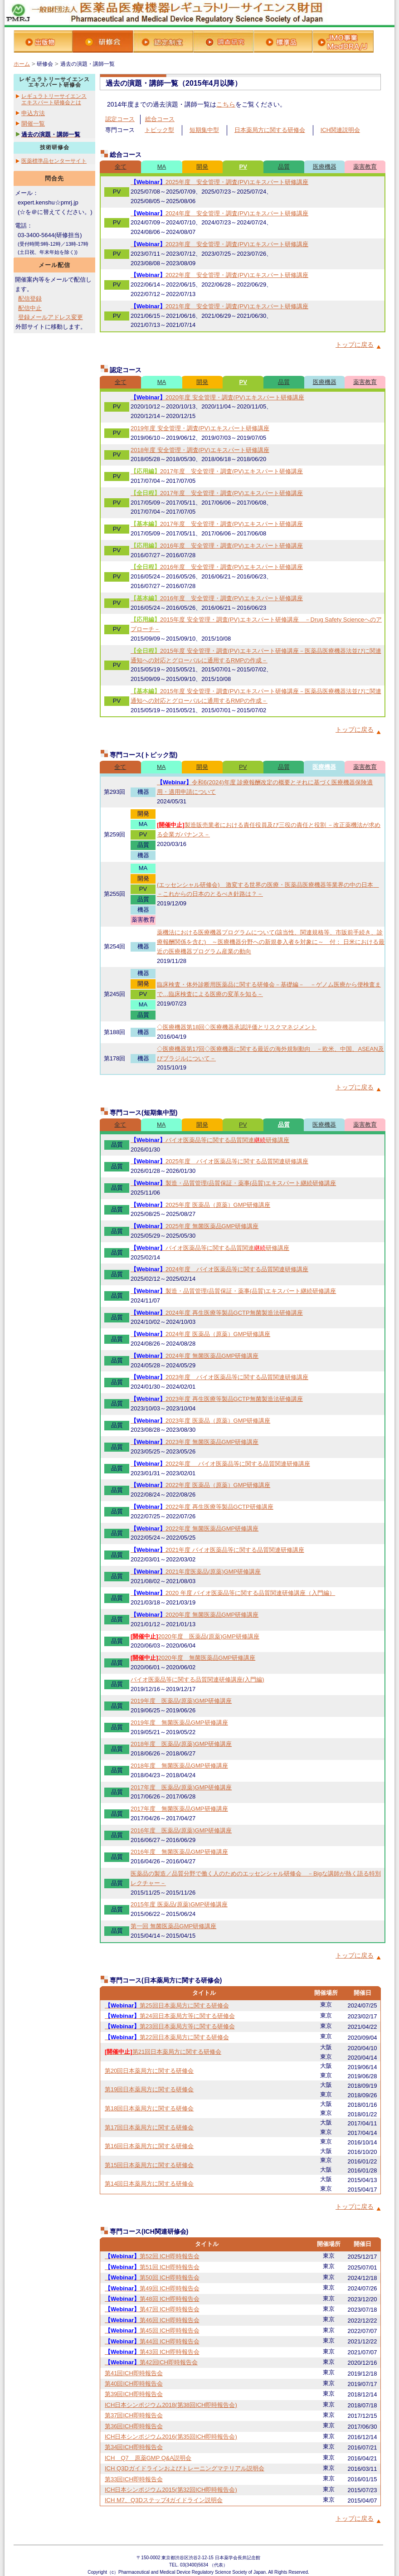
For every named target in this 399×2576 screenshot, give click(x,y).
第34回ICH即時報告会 (134, 2447)
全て (121, 166)
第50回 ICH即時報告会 (152, 2277)
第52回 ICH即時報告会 (152, 2256)
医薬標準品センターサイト (54, 161)
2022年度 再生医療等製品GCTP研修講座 (202, 1506)
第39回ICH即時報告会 (134, 2394)
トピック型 (159, 129)
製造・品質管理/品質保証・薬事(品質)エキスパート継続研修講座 (233, 1183)
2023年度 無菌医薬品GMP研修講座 (194, 1442)
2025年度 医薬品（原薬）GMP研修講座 (200, 1204)
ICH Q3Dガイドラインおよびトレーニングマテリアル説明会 (184, 2468)
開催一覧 (33, 123)
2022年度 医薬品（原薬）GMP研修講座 (200, 1485)
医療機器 (324, 166)
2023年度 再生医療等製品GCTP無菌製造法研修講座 (217, 1398)
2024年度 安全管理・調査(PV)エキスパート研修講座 (219, 213)
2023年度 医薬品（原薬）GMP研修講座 (200, 1420)
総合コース (160, 119)
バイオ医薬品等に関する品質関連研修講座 (210, 1140)
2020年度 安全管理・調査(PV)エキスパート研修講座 (217, 397)
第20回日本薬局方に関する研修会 (149, 2070)
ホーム (22, 64)
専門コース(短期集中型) (143, 1112)
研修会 (45, 64)
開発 (202, 166)
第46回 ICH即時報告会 (152, 2320)
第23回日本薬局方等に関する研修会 (170, 2026)
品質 (284, 166)
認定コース (120, 119)
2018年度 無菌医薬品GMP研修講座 (179, 1765)
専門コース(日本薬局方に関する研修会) (166, 1980)
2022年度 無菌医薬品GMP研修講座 (194, 1528)
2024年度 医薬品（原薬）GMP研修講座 (200, 1334)
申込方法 (33, 113)
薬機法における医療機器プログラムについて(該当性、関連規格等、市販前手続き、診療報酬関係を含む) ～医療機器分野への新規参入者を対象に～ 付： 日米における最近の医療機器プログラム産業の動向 (270, 942)
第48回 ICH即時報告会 (152, 2298)
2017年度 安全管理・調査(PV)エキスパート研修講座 (217, 471)
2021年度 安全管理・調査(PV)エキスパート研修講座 (219, 306)
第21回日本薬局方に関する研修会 (163, 2051)
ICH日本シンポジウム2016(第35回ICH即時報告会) (171, 2436)
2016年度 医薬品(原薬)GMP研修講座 (181, 1830)
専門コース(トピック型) (143, 754)
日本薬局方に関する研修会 (269, 129)
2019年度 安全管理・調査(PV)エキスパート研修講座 (200, 428)
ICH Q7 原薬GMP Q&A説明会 (148, 2457)
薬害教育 (365, 166)
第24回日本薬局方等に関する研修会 (170, 2015)
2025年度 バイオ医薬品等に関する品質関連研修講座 (219, 1161)
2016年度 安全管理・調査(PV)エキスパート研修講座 (217, 545)
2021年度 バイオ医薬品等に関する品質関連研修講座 (217, 1549)
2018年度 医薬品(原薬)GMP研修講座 (181, 1743)
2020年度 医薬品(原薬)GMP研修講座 (195, 1636)
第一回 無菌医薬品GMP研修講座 (173, 1926)
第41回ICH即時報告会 (134, 2373)
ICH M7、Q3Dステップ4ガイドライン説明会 (164, 2500)
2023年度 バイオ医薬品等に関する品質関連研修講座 (219, 1377)
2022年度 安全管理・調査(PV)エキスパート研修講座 (219, 275)
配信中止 (30, 308)
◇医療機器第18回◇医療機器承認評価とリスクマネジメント (236, 1027)
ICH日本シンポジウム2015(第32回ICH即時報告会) (171, 2489)
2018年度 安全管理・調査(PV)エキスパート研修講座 (200, 450)
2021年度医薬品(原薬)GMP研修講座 (196, 1571)
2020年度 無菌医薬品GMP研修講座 (194, 1614)
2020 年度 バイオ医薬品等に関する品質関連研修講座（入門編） (233, 1592)
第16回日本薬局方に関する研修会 (149, 2146)
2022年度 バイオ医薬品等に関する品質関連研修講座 (220, 1463)
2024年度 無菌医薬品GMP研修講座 (194, 1355)
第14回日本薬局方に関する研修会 (149, 2183)
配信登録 (30, 298)
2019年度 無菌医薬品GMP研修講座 (179, 1722)
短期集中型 (204, 129)
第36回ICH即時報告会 (134, 2426)
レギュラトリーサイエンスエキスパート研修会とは (54, 99)
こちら (225, 104)
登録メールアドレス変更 (50, 317)
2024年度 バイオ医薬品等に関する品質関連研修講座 (219, 1269)
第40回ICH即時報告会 (134, 2383)
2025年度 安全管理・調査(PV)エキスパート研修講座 (219, 182)
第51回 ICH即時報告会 (152, 2267)
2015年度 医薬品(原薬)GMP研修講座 (179, 1904)
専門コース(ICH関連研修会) (149, 2231)
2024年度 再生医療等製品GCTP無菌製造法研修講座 (217, 1312)
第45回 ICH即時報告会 (152, 2330)
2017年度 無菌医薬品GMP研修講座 (179, 1808)
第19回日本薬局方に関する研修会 (149, 2089)
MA (161, 166)
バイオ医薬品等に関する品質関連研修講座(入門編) (197, 1679)
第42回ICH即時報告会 (151, 2362)
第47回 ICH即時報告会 (152, 2309)
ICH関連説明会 (340, 129)
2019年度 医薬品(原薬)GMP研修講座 (181, 1700)
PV (243, 166)
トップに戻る (355, 344)
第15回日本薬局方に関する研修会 (149, 2165)
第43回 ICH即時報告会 (152, 2351)
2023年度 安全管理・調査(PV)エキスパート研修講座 (219, 244)
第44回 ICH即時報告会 (152, 2341)
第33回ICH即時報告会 (134, 2479)
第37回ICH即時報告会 (134, 2415)
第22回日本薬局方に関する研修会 (167, 2037)
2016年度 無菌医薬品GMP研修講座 (179, 1851)
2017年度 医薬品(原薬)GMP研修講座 (181, 1787)
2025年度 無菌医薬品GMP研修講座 (194, 1226)
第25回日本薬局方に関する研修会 (167, 2005)
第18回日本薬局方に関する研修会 (149, 2108)
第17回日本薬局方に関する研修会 (149, 2127)
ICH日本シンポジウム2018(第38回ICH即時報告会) (171, 2404)
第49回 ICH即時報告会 (152, 2288)
